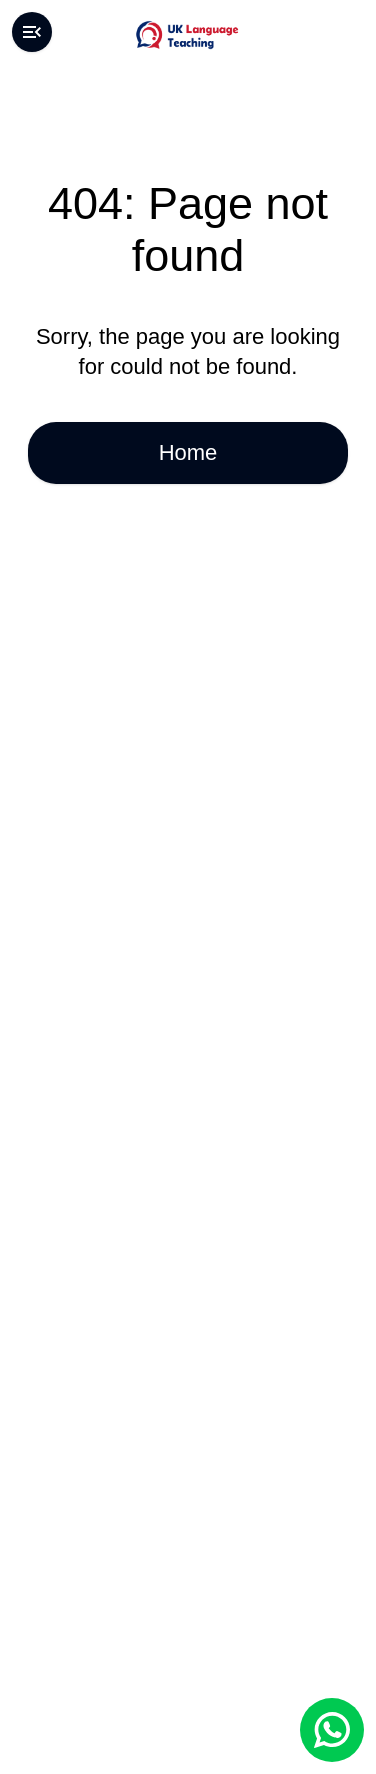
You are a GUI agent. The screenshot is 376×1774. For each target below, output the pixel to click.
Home (188, 453)
